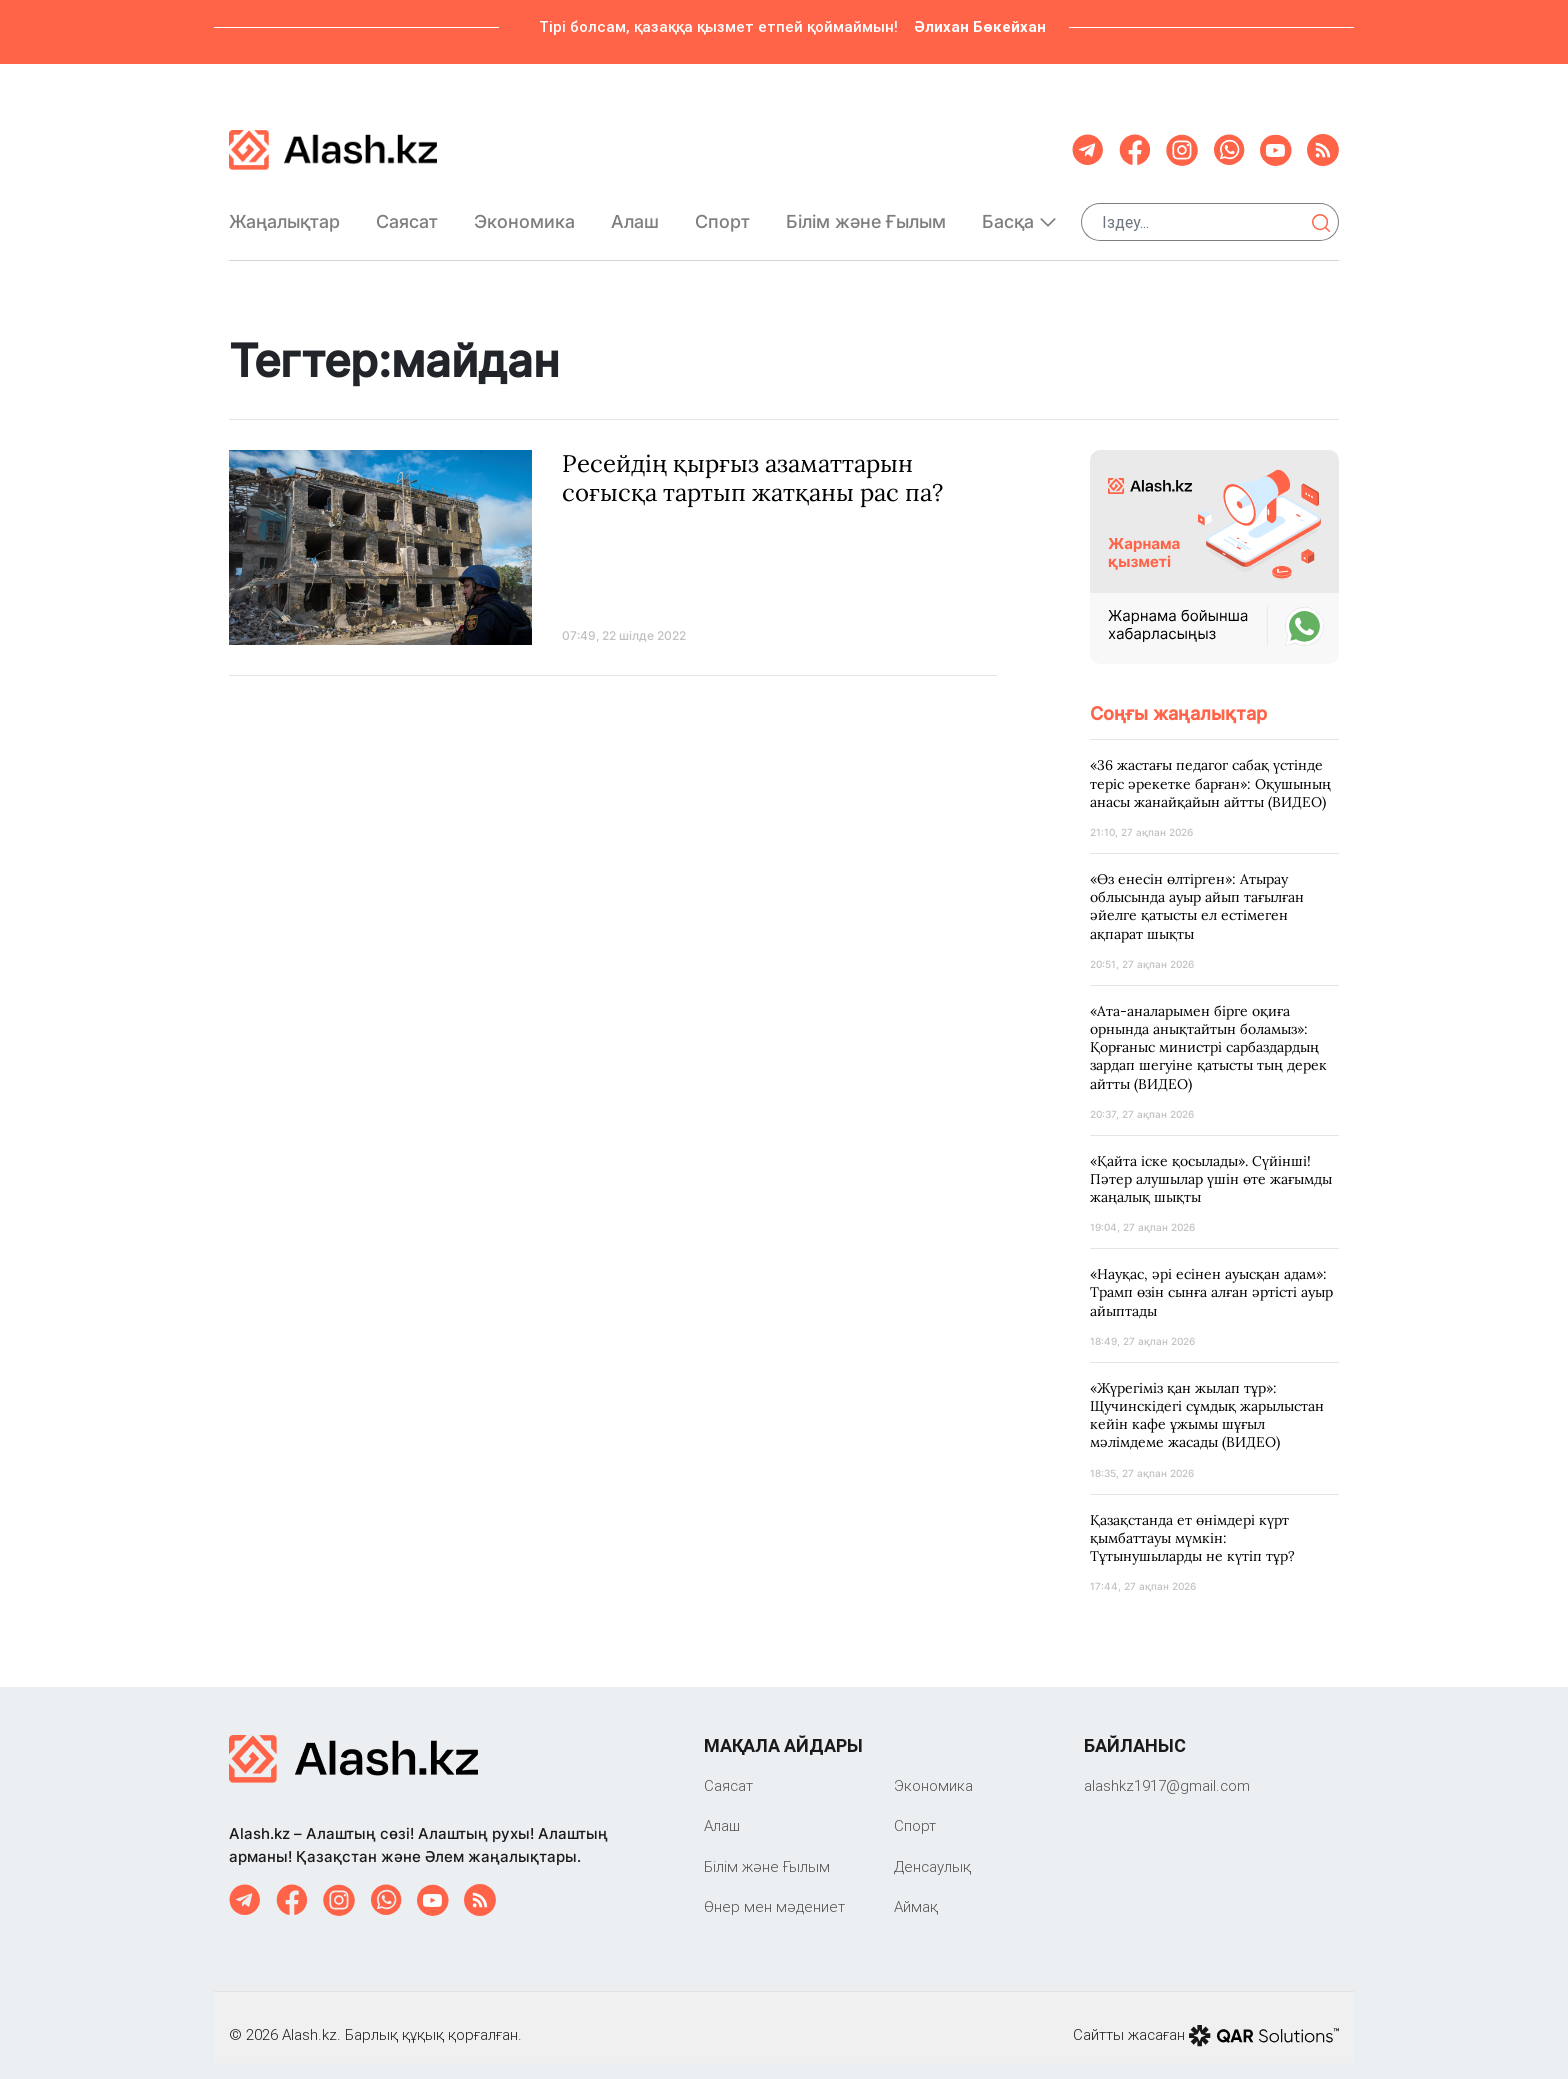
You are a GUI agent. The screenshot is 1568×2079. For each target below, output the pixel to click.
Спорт (722, 213)
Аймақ (916, 1890)
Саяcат (407, 213)
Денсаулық (932, 1850)
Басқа (1019, 213)
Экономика (524, 213)
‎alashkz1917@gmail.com (1167, 1769)
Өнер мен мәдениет (774, 1890)
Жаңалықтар (284, 213)
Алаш (635, 213)
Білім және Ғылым (866, 214)
